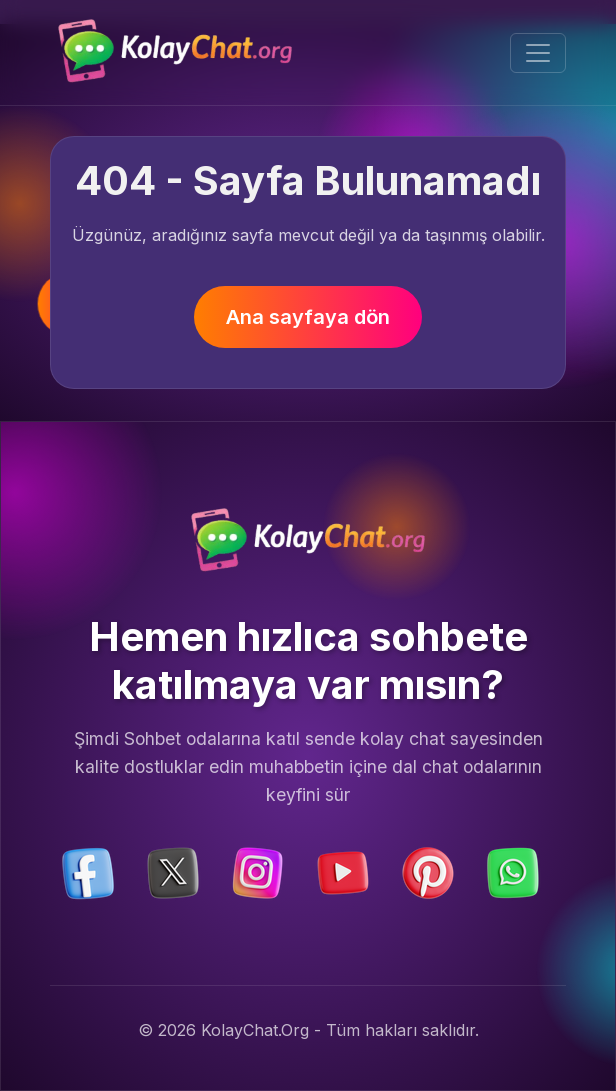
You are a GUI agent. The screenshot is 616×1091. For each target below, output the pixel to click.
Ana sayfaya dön (308, 317)
